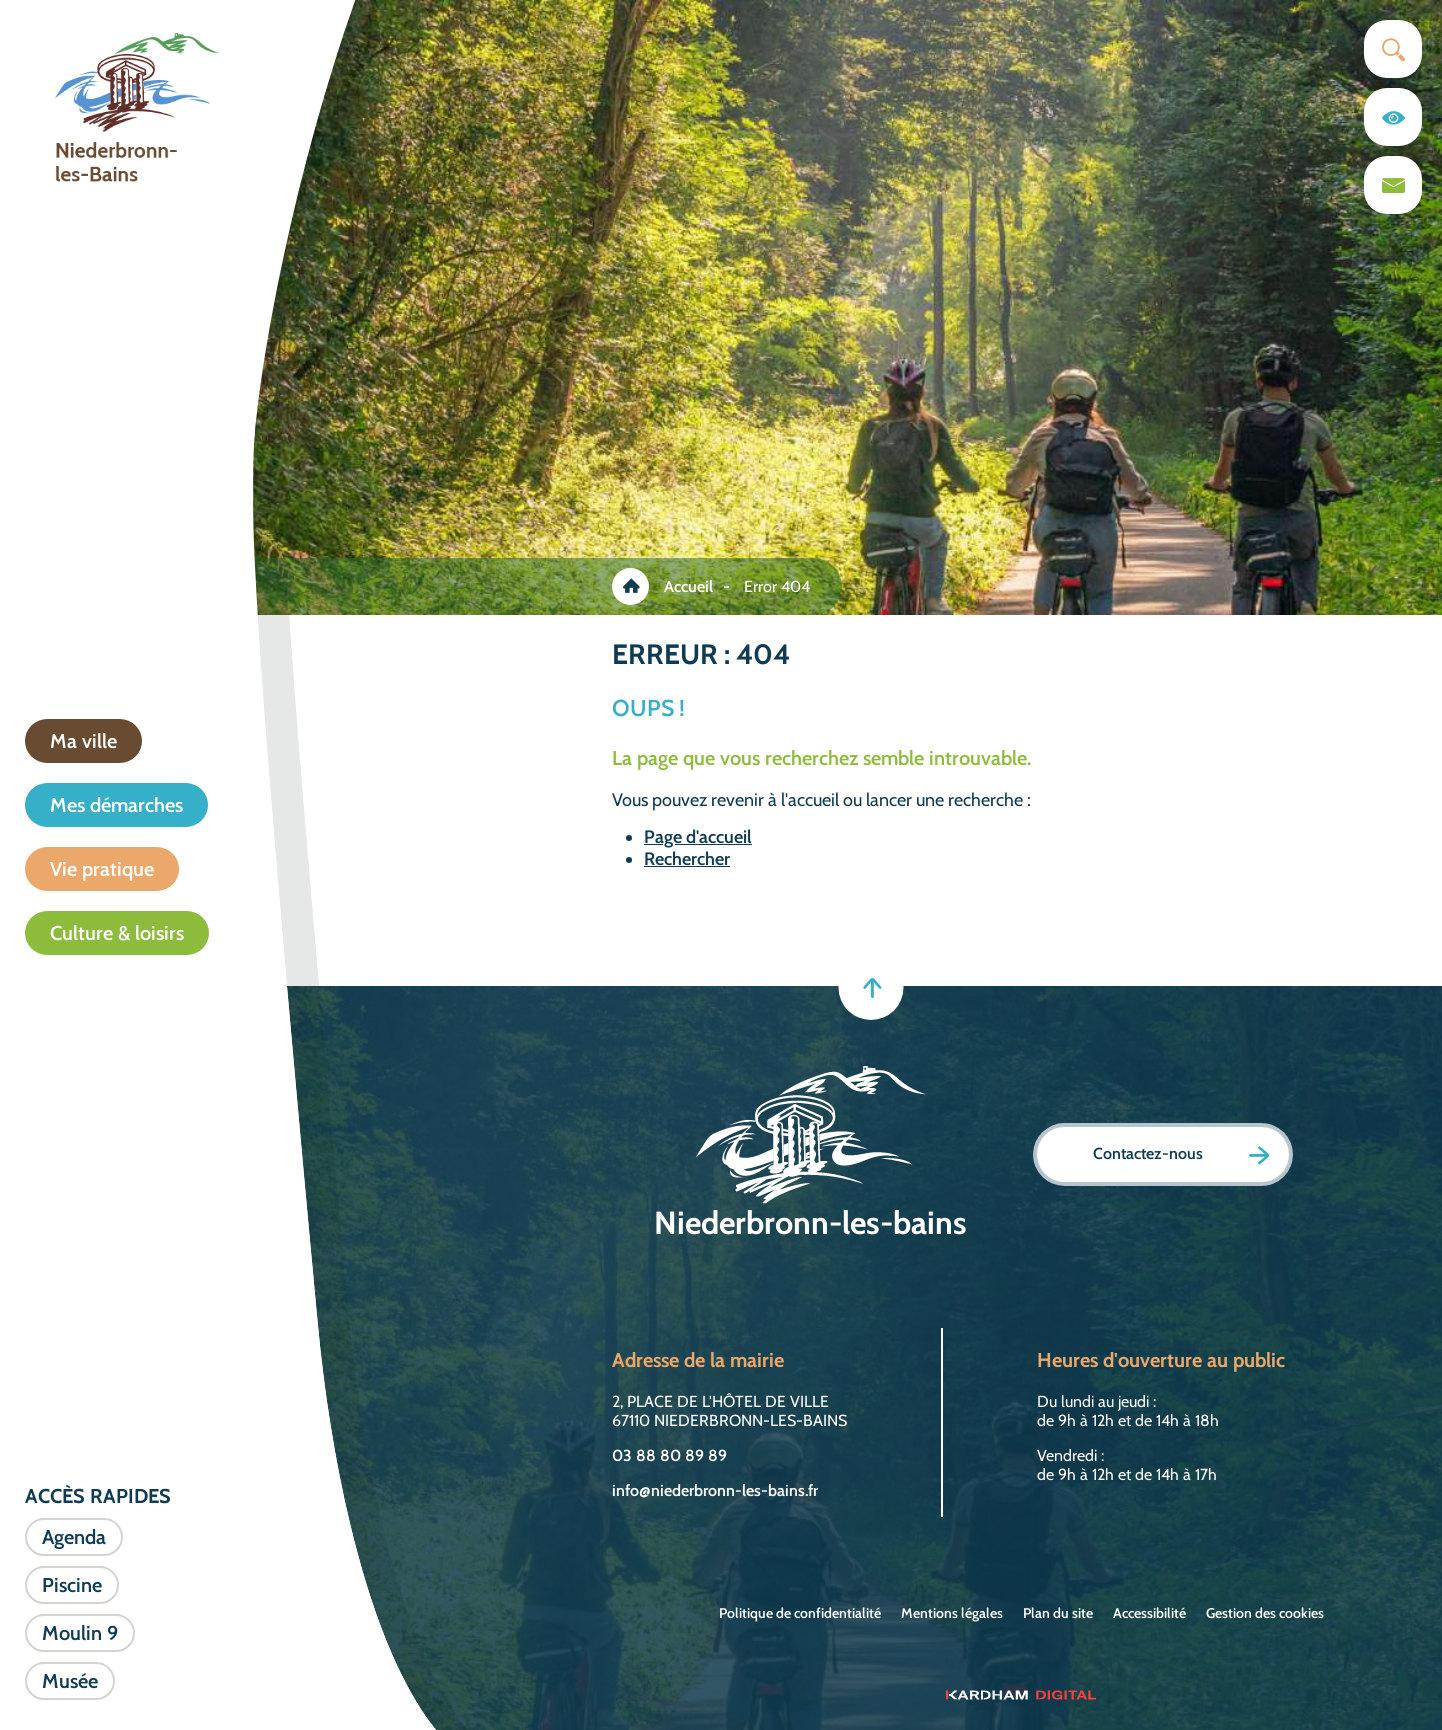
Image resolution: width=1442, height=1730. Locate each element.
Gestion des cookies (1265, 1613)
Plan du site (1058, 1613)
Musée (70, 1681)
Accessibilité (1149, 1613)
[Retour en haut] (871, 987)
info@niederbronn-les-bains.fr (715, 1490)
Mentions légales (952, 1613)
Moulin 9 (80, 1633)
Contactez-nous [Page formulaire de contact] (1181, 1154)
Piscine (72, 1585)
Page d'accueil (698, 837)
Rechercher (687, 859)
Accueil (688, 586)
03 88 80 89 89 (669, 1455)
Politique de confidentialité (800, 1613)
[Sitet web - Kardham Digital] (1021, 1694)
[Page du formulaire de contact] (1393, 185)
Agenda (74, 1537)
